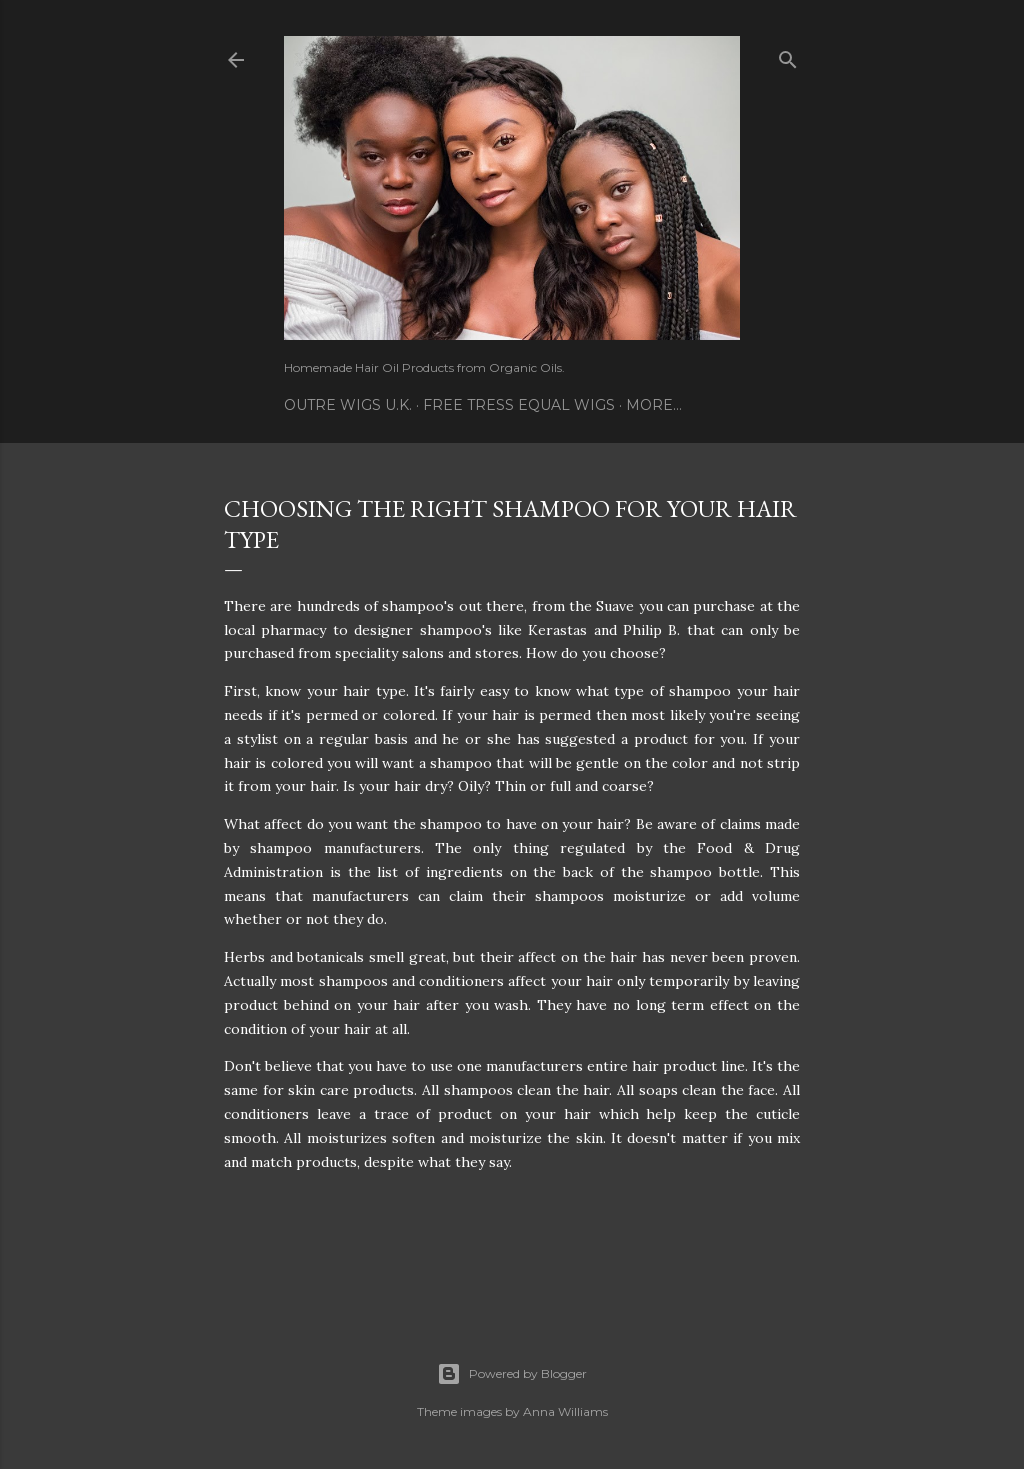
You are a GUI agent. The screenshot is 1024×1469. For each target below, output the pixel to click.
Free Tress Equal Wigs (519, 405)
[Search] (788, 55)
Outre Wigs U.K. (348, 405)
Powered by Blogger (512, 1374)
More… (654, 405)
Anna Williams (565, 1411)
